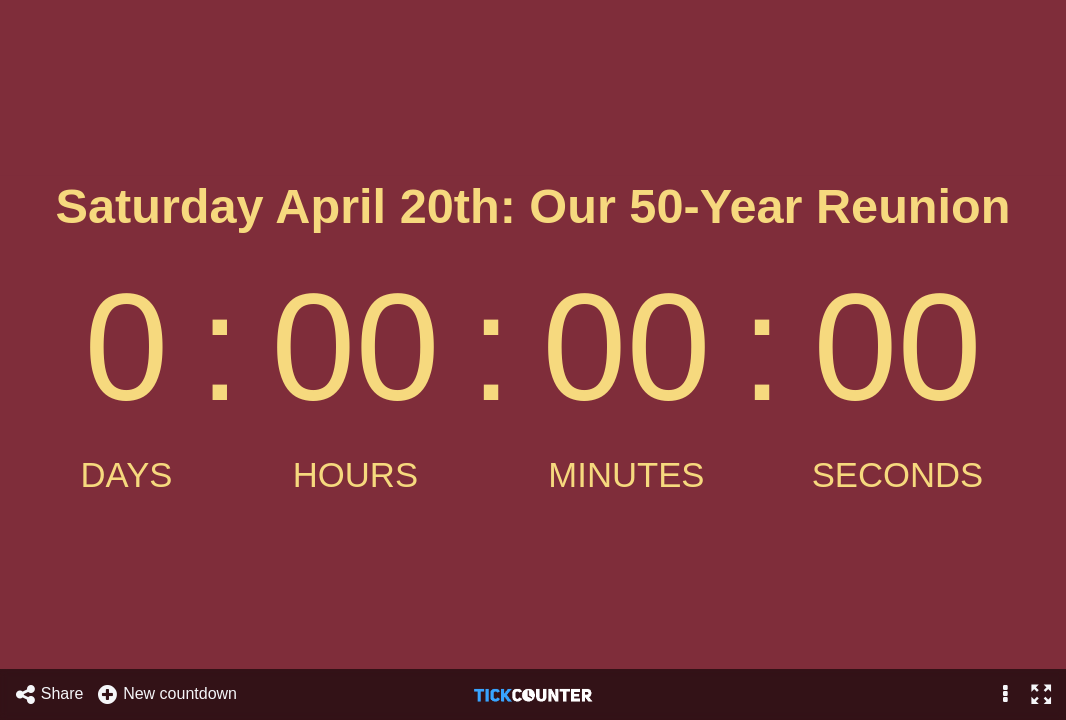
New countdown (166, 694)
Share (49, 694)
